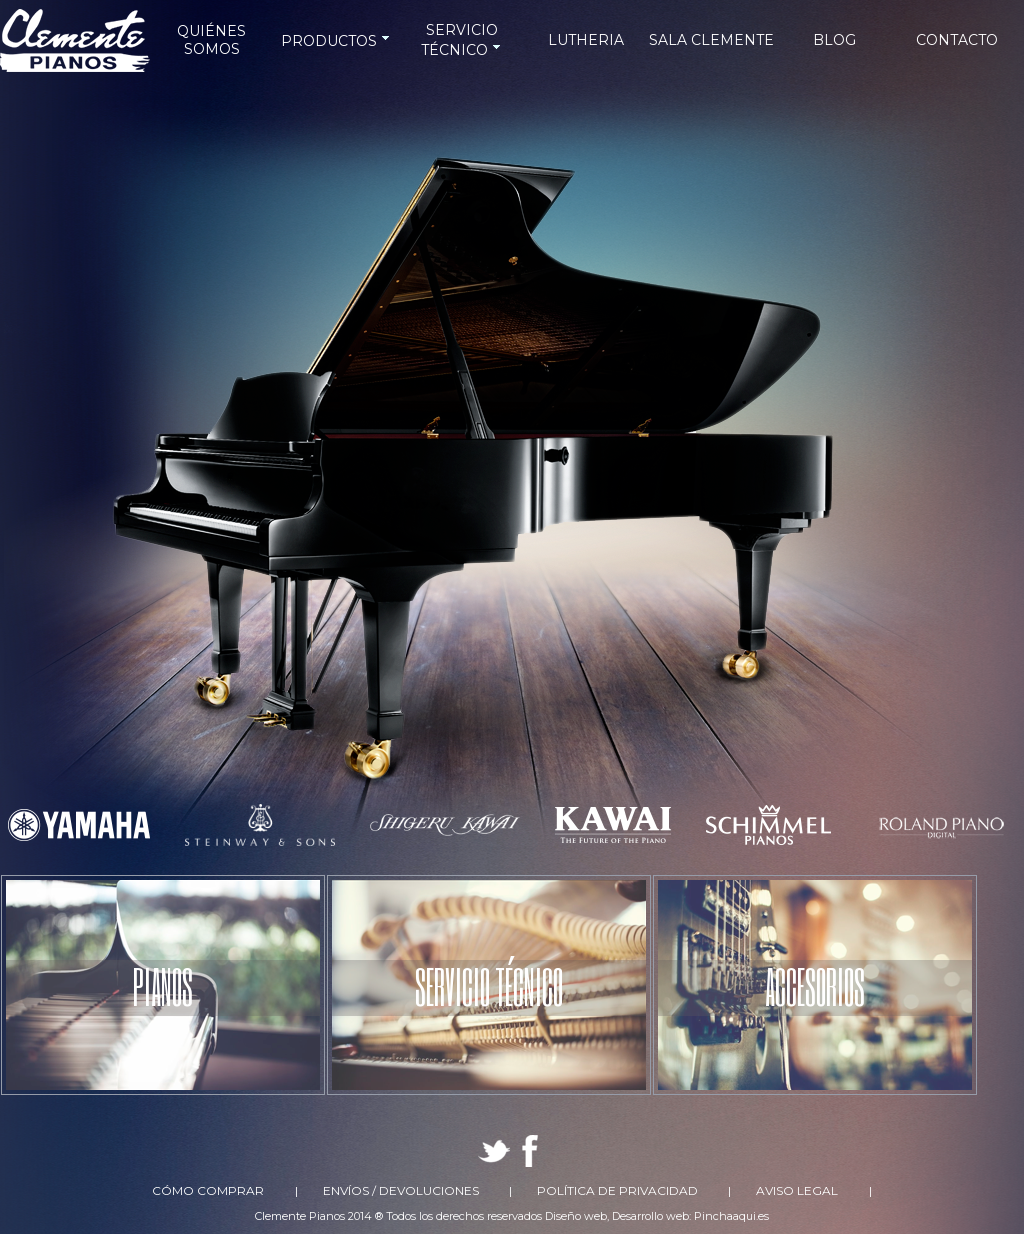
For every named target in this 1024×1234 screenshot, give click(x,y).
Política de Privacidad (617, 1190)
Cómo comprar (208, 1190)
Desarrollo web (650, 1216)
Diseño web (576, 1216)
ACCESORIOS (815, 985)
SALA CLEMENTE (711, 40)
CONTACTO (957, 40)
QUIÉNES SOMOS (211, 40)
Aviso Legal (797, 1190)
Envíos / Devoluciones (401, 1190)
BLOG (834, 40)
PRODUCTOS (337, 41)
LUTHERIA (586, 40)
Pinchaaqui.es (731, 1216)
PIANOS (163, 985)
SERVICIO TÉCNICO (489, 985)
